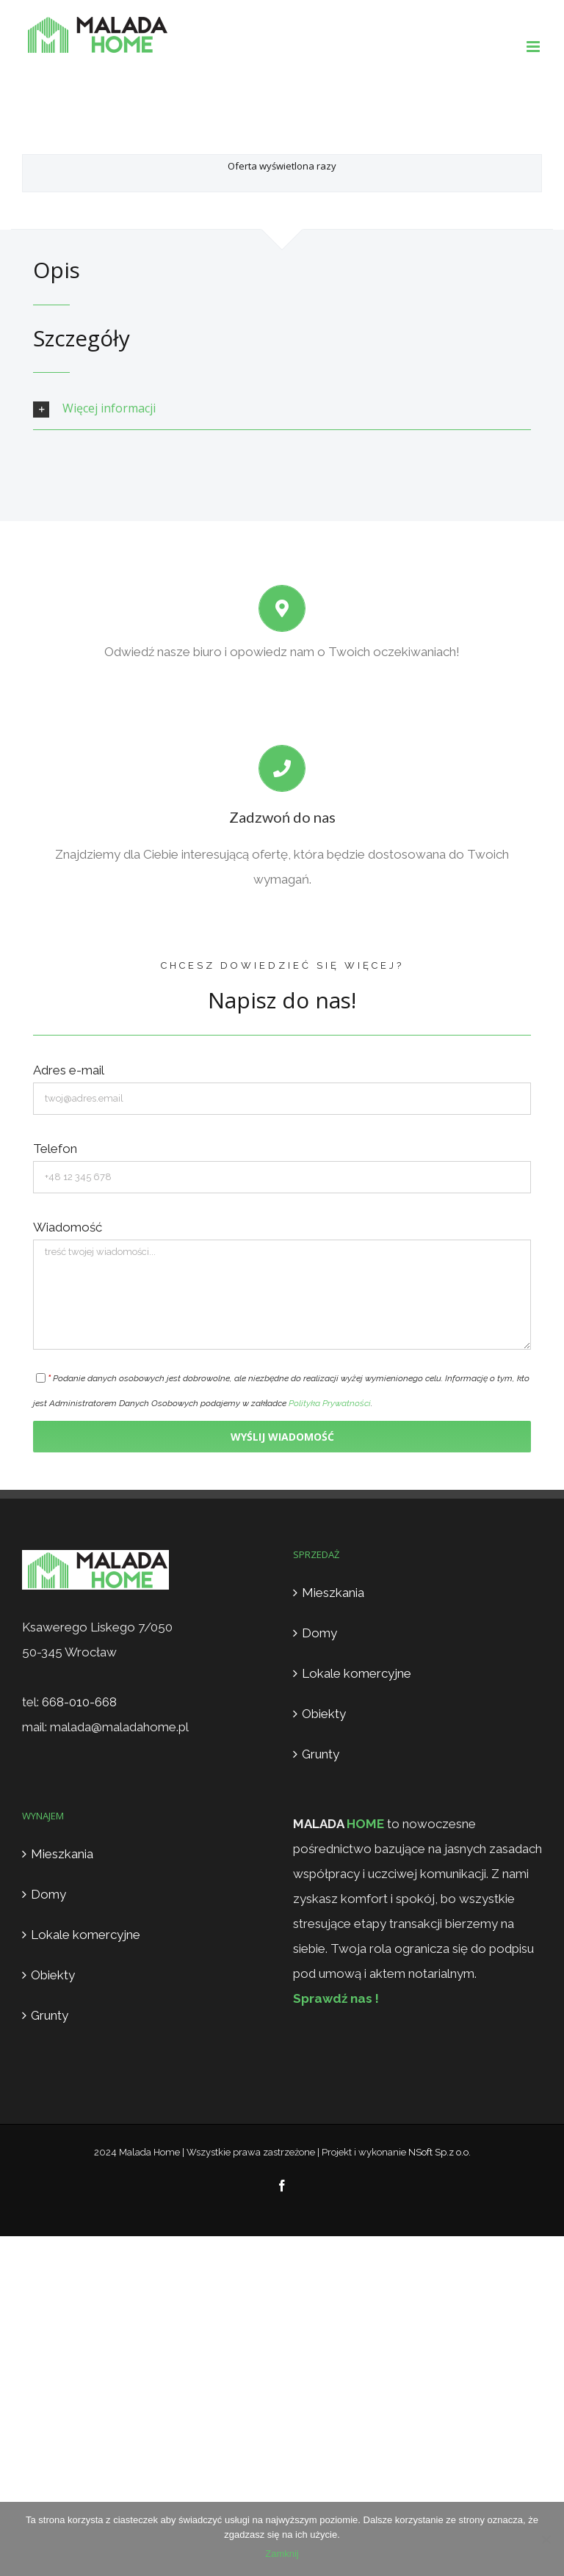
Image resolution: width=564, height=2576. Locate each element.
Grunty (320, 1754)
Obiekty (324, 1713)
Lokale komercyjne (356, 1673)
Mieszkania (333, 1592)
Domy (319, 1633)
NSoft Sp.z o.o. (439, 2152)
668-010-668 (79, 1702)
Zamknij (282, 2553)
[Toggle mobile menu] (534, 46)
